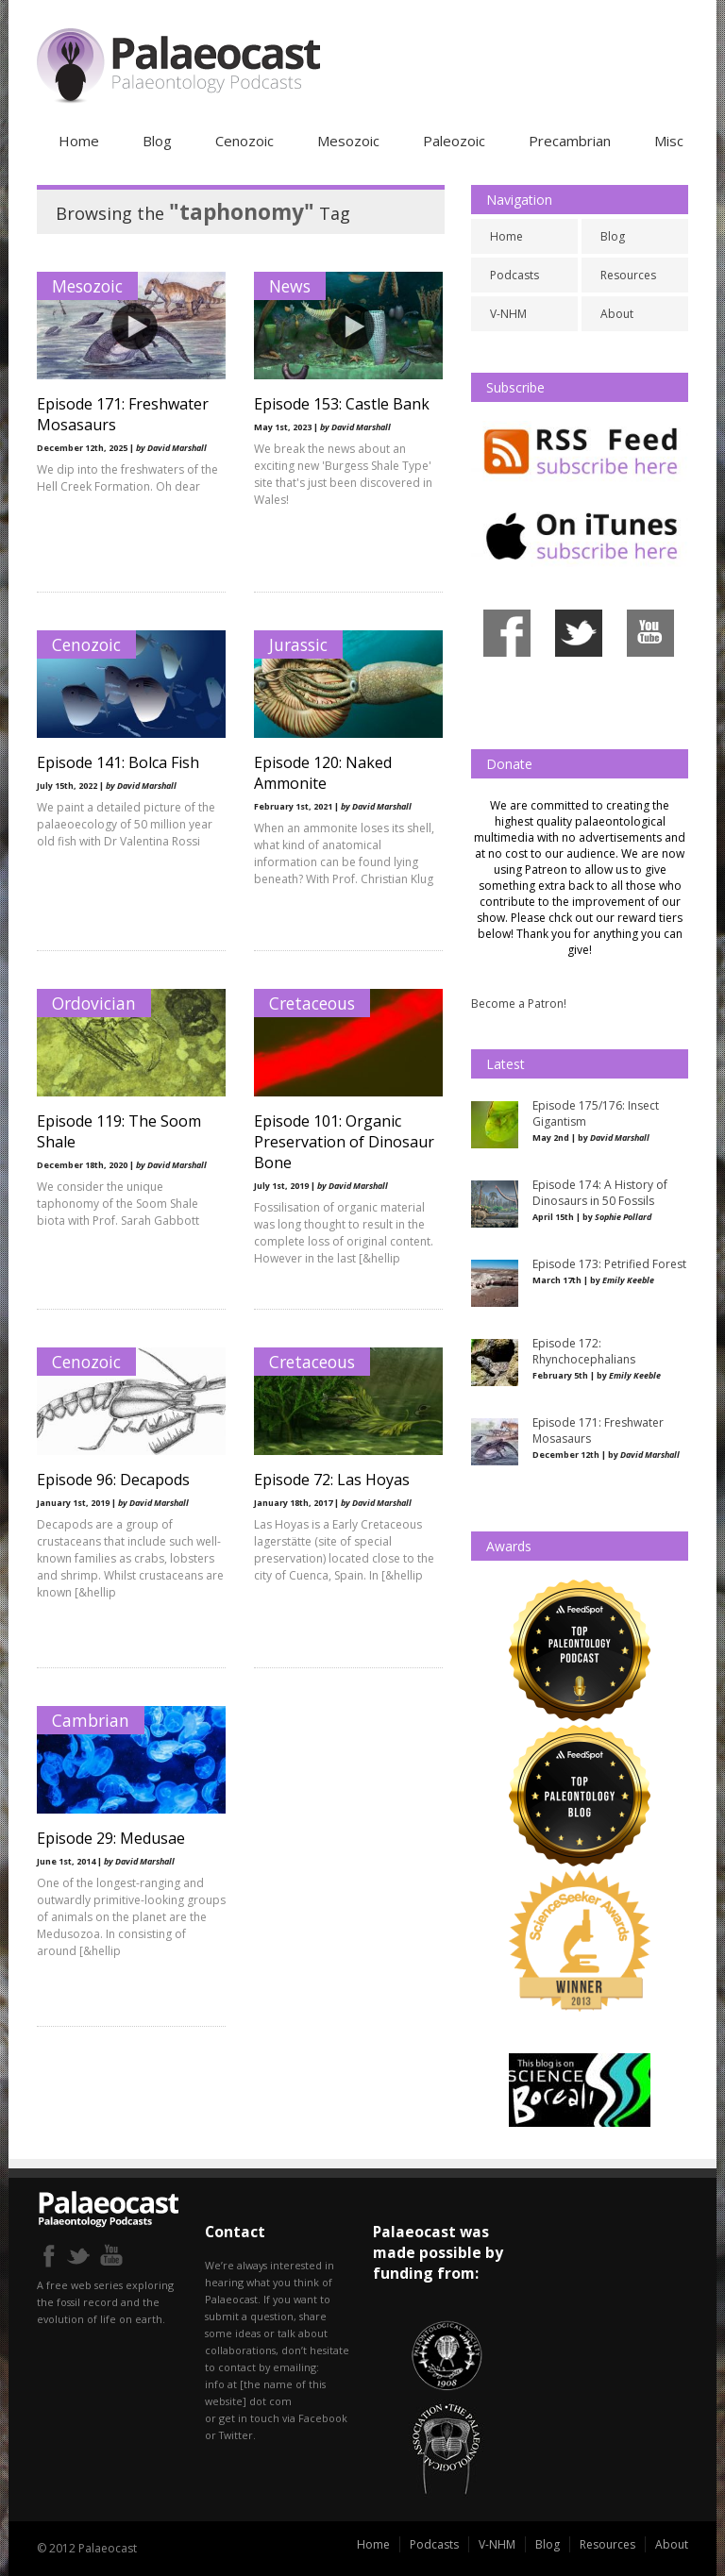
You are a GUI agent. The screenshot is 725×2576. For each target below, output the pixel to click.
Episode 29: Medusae (111, 1838)
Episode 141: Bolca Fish (118, 762)
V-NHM (508, 314)
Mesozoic (348, 140)
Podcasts (514, 275)
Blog (157, 140)
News (290, 286)
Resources (628, 275)
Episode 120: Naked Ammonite (323, 773)
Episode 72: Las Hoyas (332, 1479)
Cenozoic (244, 140)
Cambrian (90, 1720)
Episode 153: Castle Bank (342, 403)
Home (79, 140)
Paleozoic (454, 140)
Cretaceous (312, 1003)
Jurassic (298, 644)
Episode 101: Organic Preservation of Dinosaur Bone (344, 1142)
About (616, 314)
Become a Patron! (518, 1003)
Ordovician (94, 1003)
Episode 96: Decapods (113, 1479)
